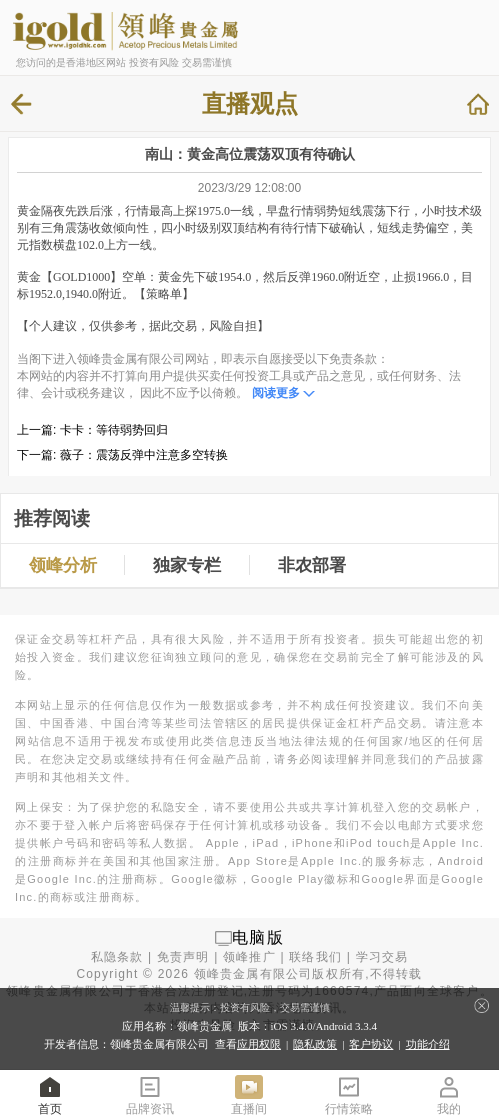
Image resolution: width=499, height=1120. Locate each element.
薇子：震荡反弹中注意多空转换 (144, 455)
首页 (50, 1094)
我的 (449, 1094)
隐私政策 (315, 1044)
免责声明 (183, 957)
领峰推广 (249, 957)
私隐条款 (117, 957)
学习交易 (382, 957)
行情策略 (349, 1094)
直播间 (249, 1094)
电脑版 (258, 937)
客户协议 (371, 1044)
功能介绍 (428, 1044)
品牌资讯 (150, 1094)
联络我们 (315, 957)
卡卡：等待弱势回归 (114, 430)
